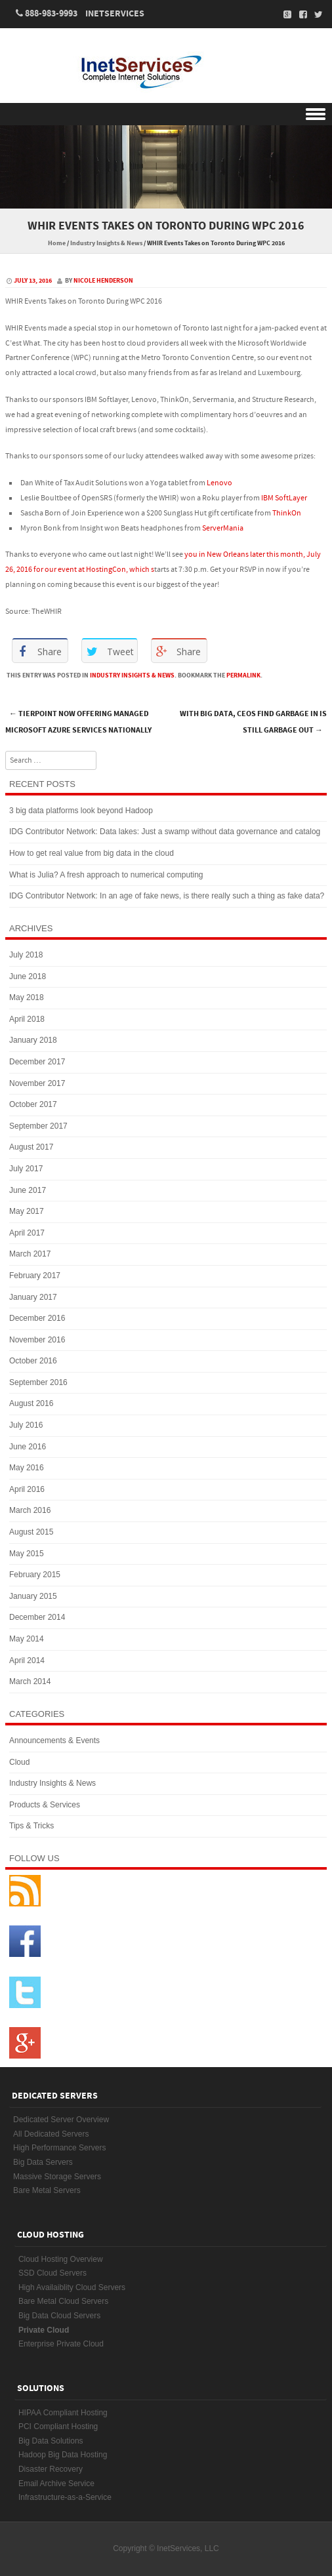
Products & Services (44, 1804)
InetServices (114, 13)
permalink (243, 675)
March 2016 (30, 1510)
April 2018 (27, 1019)
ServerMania (222, 528)
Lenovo (219, 483)
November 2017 (37, 1083)
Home (57, 243)
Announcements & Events (54, 1740)
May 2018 (26, 997)
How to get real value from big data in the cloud (91, 853)
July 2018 (26, 954)
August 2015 (31, 1532)
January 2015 (33, 1596)
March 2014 (30, 1681)
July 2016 (26, 1425)
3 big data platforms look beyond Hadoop (81, 810)
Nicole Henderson (103, 280)
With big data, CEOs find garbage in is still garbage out (253, 722)
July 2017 (26, 1168)
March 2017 (30, 1253)
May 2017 (26, 1211)
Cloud (19, 1762)
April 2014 (27, 1660)
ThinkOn (286, 513)
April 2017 (27, 1233)
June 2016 (27, 1446)
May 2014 (26, 1638)
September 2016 (38, 1382)
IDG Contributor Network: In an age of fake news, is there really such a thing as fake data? (166, 895)
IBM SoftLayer (284, 498)
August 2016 (31, 1403)
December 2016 (37, 1318)
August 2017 (31, 1147)
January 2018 (33, 1040)
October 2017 (33, 1104)
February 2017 (34, 1275)
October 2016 (33, 1360)
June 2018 (27, 976)
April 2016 (27, 1489)
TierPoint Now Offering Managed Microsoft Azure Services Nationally (78, 722)
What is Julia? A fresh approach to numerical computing (106, 874)
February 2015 (34, 1574)
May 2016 (26, 1467)
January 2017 (33, 1297)
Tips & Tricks (31, 1825)
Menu (166, 114)
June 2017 (27, 1190)
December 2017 (37, 1061)
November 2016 (37, 1339)
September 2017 (38, 1126)
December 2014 (37, 1617)
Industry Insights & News (106, 243)
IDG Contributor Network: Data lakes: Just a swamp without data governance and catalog (164, 831)
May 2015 (26, 1553)
